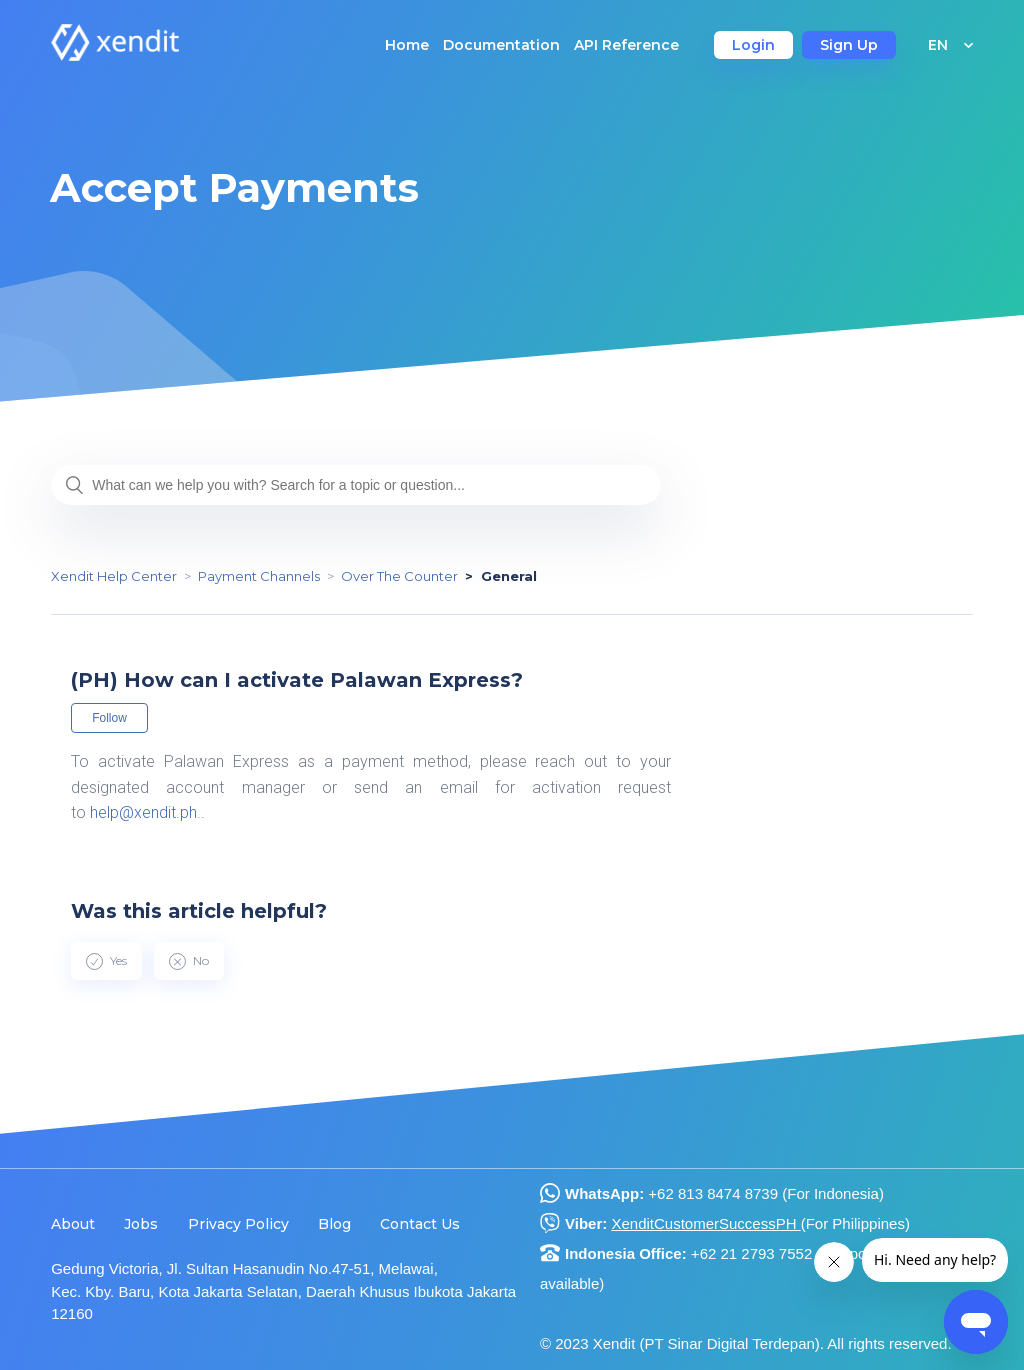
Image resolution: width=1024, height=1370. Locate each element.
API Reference (626, 45)
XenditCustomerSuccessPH (705, 1223)
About (73, 1224)
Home (407, 45)
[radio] (106, 961)
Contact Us (420, 1224)
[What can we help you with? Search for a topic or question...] (356, 485)
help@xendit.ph (143, 812)
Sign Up (849, 45)
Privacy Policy (238, 1224)
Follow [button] (109, 718)
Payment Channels (259, 576)
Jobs (141, 1224)
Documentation (501, 45)
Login (753, 45)
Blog (334, 1224)
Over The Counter (399, 576)
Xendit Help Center (114, 576)
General (509, 576)
